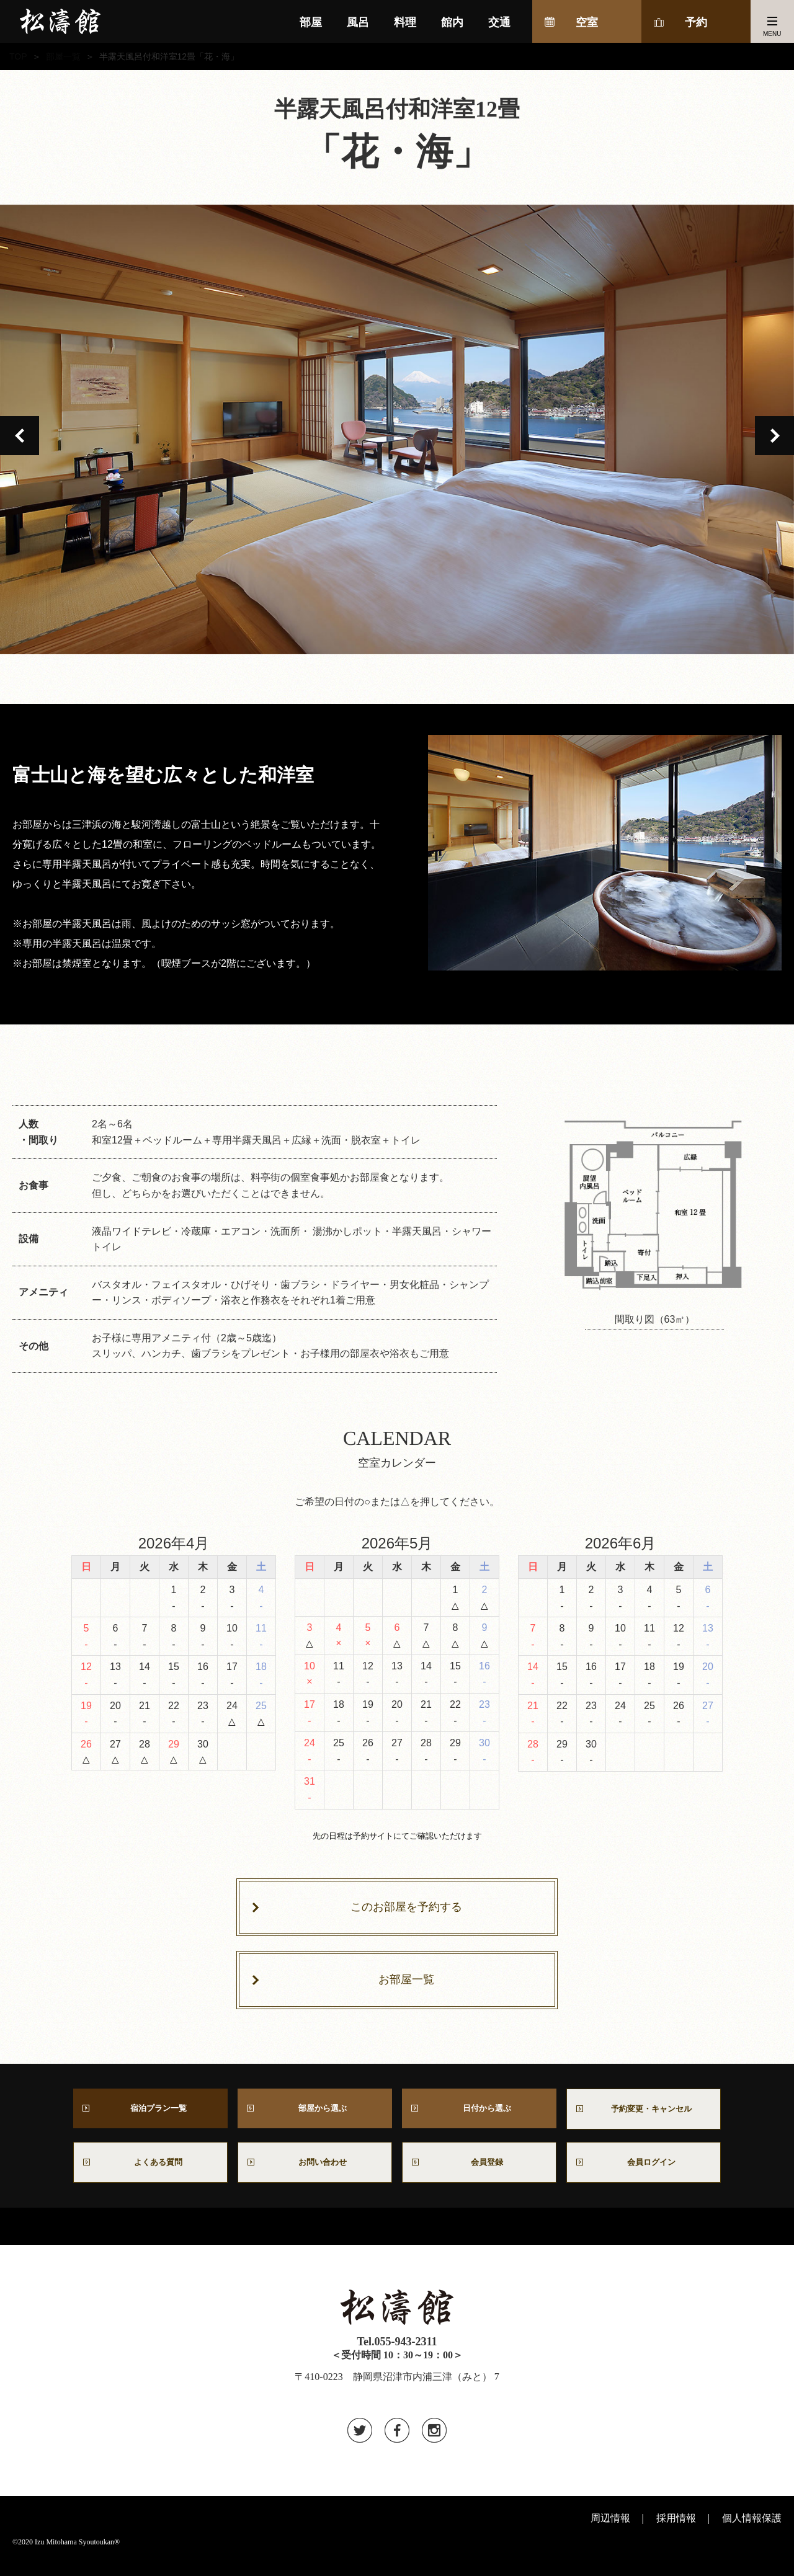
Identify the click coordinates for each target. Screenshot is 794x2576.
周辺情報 (610, 2532)
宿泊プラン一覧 (150, 2115)
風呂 (358, 22)
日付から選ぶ (479, 2115)
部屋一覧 (63, 56)
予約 (696, 22)
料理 (405, 22)
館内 (452, 22)
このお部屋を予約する (406, 1909)
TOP (18, 56)
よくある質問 (151, 2174)
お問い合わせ (320, 2174)
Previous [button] (19, 435)
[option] (397, 429)
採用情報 (676, 2532)
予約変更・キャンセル (644, 2115)
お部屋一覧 (406, 1984)
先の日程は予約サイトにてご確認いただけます (397, 1836)
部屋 (311, 22)
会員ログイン (644, 2174)
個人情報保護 (752, 2532)
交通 (499, 22)
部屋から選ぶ (315, 2115)
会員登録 (479, 2174)
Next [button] (774, 435)
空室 (587, 22)
